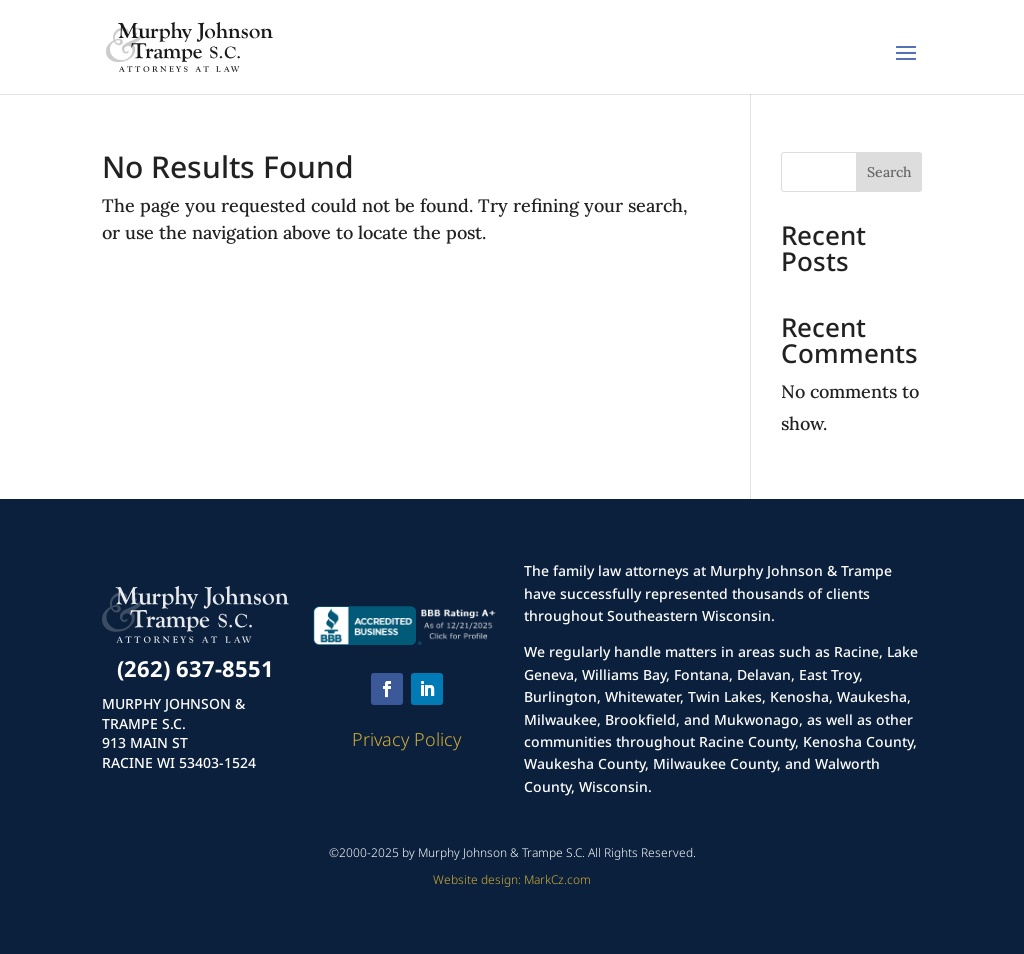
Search (889, 172)
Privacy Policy (406, 739)
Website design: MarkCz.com (512, 879)
